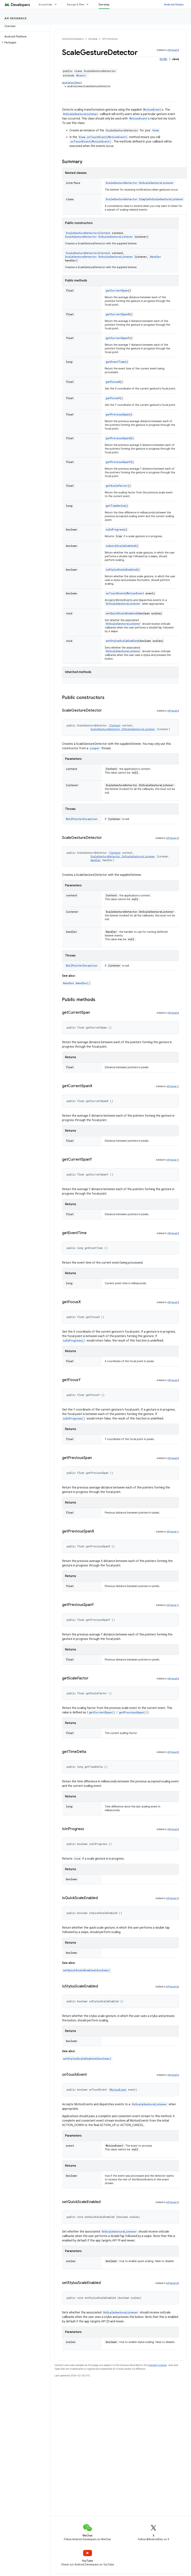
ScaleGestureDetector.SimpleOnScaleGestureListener (144, 199)
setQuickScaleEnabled (121, 613)
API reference (15, 18)
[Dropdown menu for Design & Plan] (89, 4)
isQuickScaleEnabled (120, 546)
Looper (95, 748)
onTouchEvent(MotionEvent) (90, 141)
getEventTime (115, 361)
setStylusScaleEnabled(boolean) (87, 2058)
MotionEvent (152, 109)
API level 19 (172, 838)
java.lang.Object (72, 82)
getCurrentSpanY (118, 338)
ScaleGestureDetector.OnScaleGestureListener (140, 183)
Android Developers (73, 38)
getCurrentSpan (117, 290)
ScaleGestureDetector (82, 233)
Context (104, 233)
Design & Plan (75, 4)
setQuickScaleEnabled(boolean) (86, 1970)
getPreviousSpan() (133, 1712)
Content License (157, 2365)
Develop (92, 38)
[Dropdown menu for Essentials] (57, 4)
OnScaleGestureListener (80, 114)
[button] (24, 42)
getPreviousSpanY (118, 462)
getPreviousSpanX (118, 438)
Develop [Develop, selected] (104, 4)
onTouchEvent (115, 593)
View (155, 130)
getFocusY (113, 398)
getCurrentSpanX (118, 314)
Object (81, 75)
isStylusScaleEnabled (121, 569)
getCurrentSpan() (102, 1712)
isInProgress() (74, 1340)
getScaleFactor (117, 485)
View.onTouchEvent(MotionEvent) (103, 137)
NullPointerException (81, 819)
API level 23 (172, 1986)
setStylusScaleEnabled (122, 641)
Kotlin (163, 59)
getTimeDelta (115, 505)
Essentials (45, 4)
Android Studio (174, 4)
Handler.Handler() (76, 983)
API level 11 (173, 1086)
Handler (155, 256)
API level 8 (173, 50)
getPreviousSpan (117, 414)
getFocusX (113, 382)
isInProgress (115, 529)
